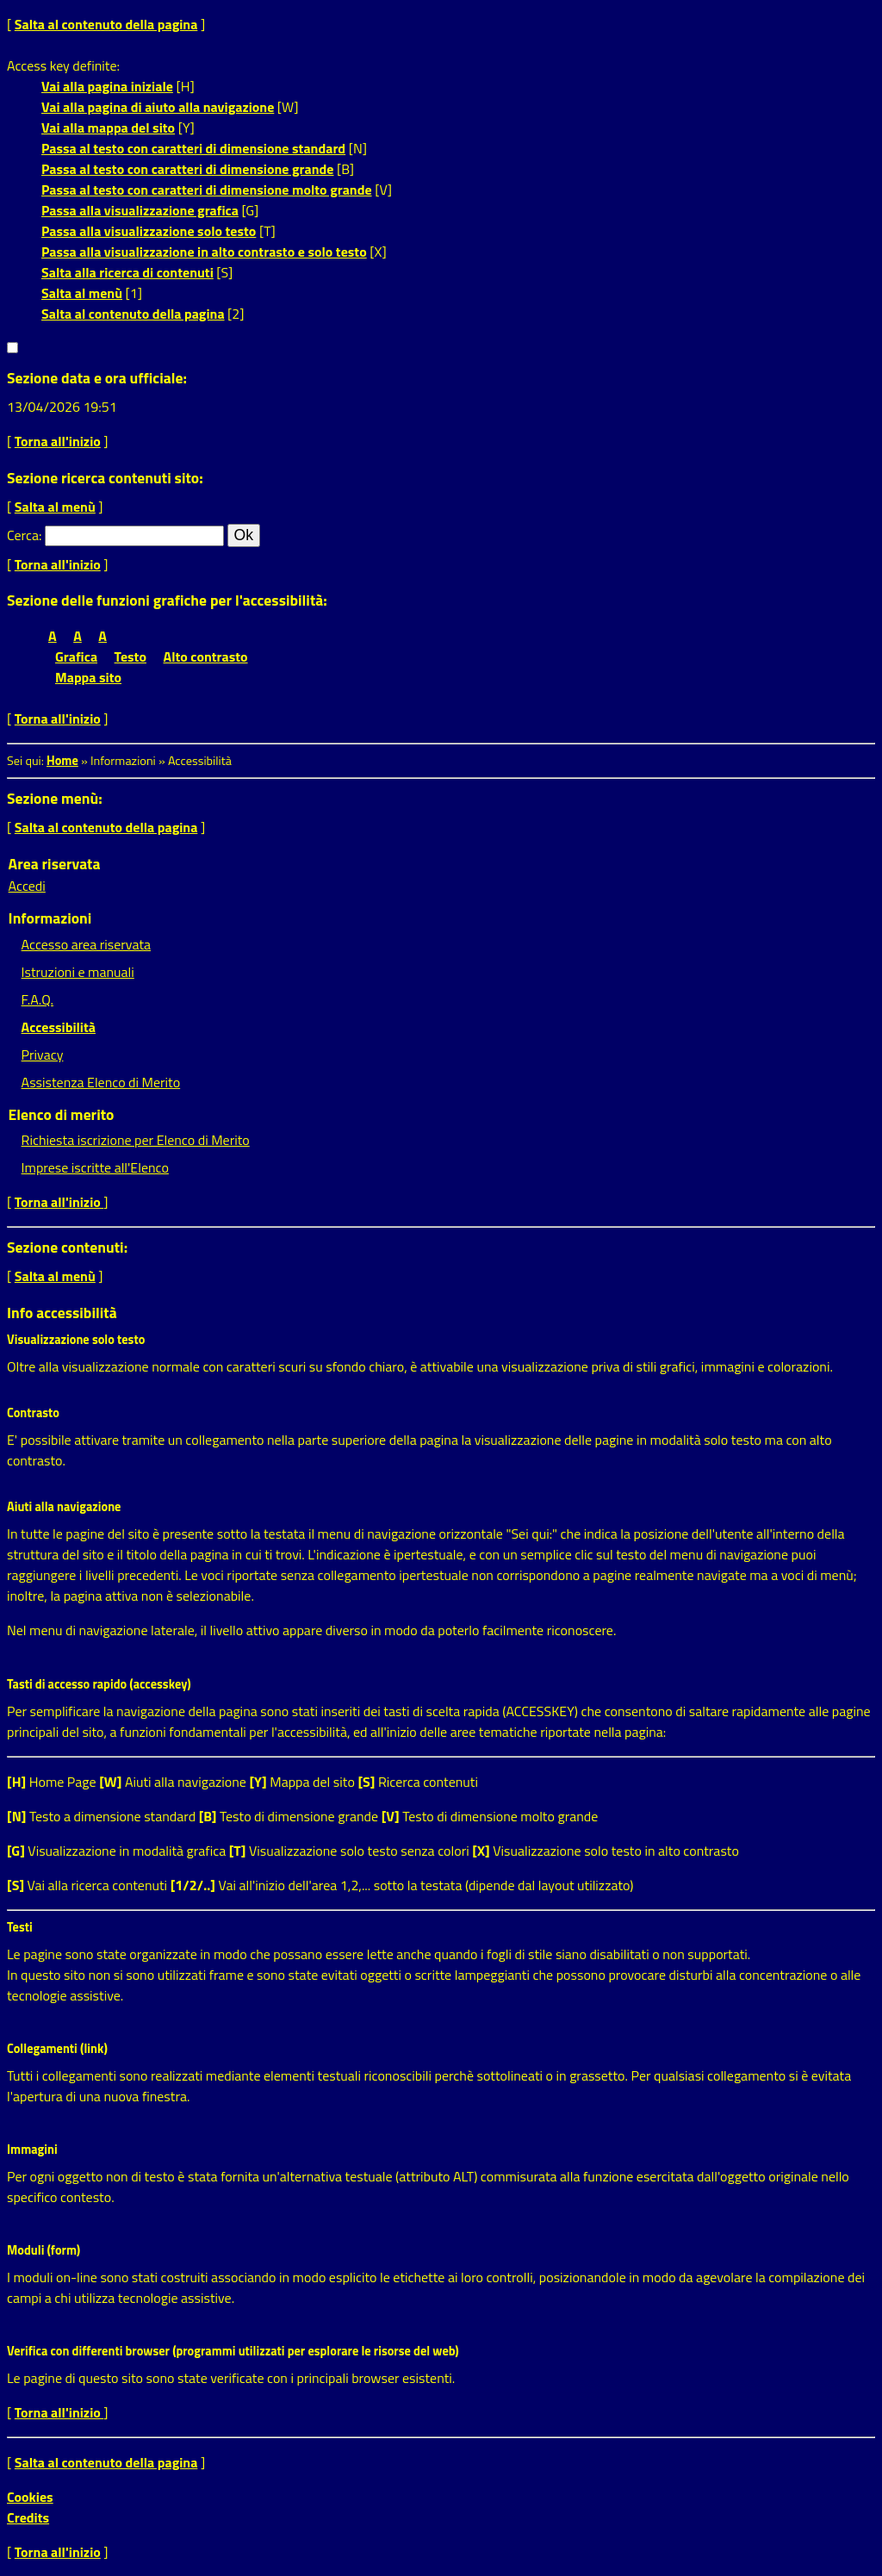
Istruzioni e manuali (78, 971)
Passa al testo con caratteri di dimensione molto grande (206, 189)
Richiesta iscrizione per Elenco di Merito (136, 1139)
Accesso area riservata (86, 944)
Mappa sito (88, 677)
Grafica (76, 656)
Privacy (43, 1054)
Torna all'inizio (58, 441)
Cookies (30, 2496)
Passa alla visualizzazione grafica (140, 210)
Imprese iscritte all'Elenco (95, 1167)
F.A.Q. (37, 999)
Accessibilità (59, 1027)
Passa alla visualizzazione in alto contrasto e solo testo (204, 251)
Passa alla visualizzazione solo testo (148, 231)
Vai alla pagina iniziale (107, 86)
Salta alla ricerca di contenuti (127, 272)
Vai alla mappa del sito (108, 127)
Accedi (27, 885)
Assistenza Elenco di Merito (101, 1082)
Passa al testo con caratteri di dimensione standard (193, 148)
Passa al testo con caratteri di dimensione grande (187, 169)
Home (62, 760)
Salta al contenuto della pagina (106, 24)
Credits (28, 2517)
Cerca (23, 535)
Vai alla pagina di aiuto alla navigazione (157, 106)
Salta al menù (81, 293)
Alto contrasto (206, 656)
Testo (130, 656)
